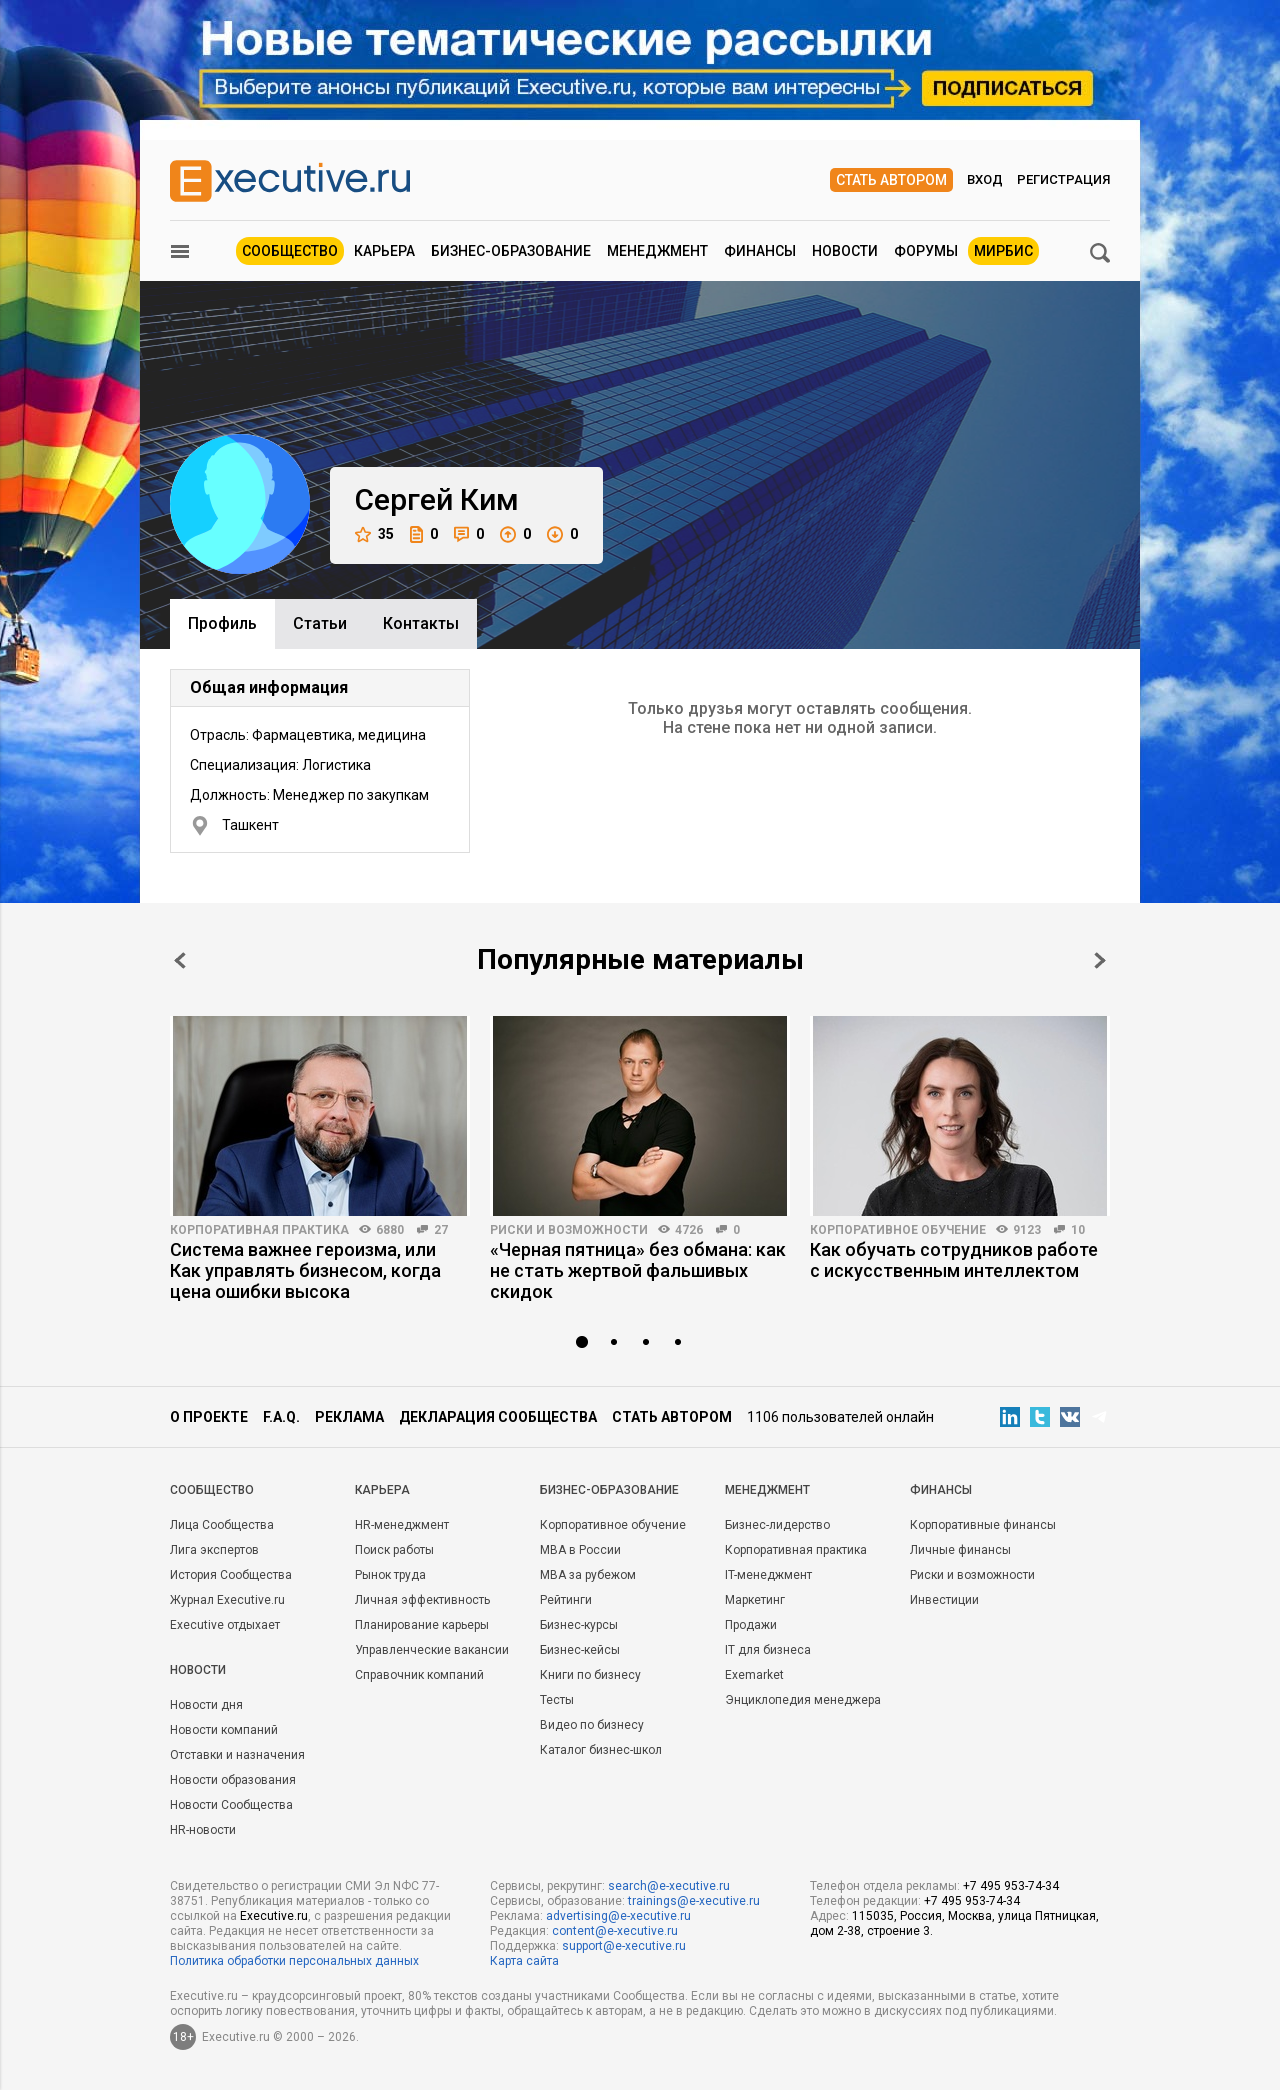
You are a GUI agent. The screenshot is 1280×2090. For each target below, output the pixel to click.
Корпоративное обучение (898, 1230)
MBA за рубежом (588, 1575)
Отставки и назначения (237, 1755)
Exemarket (754, 1675)
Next (1100, 960)
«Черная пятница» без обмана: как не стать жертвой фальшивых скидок (638, 1270)
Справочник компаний (419, 1675)
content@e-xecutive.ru (615, 1931)
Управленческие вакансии (432, 1650)
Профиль (222, 623)
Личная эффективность (422, 1600)
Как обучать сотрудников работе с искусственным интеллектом (954, 1260)
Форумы (926, 251)
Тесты (557, 1700)
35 (374, 534)
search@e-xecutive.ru (669, 1886)
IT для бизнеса (768, 1650)
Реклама (349, 1417)
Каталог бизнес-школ (601, 1750)
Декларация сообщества (498, 1417)
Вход (985, 179)
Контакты (421, 623)
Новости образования (233, 1780)
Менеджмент (657, 251)
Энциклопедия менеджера (803, 1700)
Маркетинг (755, 1600)
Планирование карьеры (422, 1625)
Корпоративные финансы (983, 1525)
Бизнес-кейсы (580, 1650)
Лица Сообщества (222, 1525)
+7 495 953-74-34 (1011, 1886)
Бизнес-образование (511, 251)
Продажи (751, 1625)
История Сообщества (231, 1575)
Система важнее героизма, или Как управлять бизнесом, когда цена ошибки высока (305, 1270)
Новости (845, 251)
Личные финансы (960, 1550)
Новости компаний (224, 1730)
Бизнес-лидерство (777, 1525)
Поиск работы (394, 1550)
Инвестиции (944, 1600)
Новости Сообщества (231, 1805)
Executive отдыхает (225, 1625)
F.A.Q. (281, 1417)
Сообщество (290, 251)
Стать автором (891, 180)
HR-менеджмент (402, 1525)
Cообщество (212, 1490)
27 (441, 1230)
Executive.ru (274, 1916)
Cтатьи (320, 623)
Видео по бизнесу (592, 1725)
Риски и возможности (569, 1230)
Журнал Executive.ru (227, 1600)
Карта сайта (524, 1961)
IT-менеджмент (768, 1575)
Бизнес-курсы (579, 1625)
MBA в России (580, 1550)
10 (1078, 1230)
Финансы (760, 251)
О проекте (209, 1417)
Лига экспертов (214, 1550)
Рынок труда (390, 1575)
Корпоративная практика (259, 1230)
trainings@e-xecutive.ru (694, 1901)
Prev (180, 960)
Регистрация (1063, 179)
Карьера (384, 251)
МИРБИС (1003, 251)
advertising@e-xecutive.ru (618, 1916)
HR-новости (203, 1830)
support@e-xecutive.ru (624, 1946)
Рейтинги (566, 1600)
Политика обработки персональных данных (294, 1961)
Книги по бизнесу (590, 1675)
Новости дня (206, 1705)
